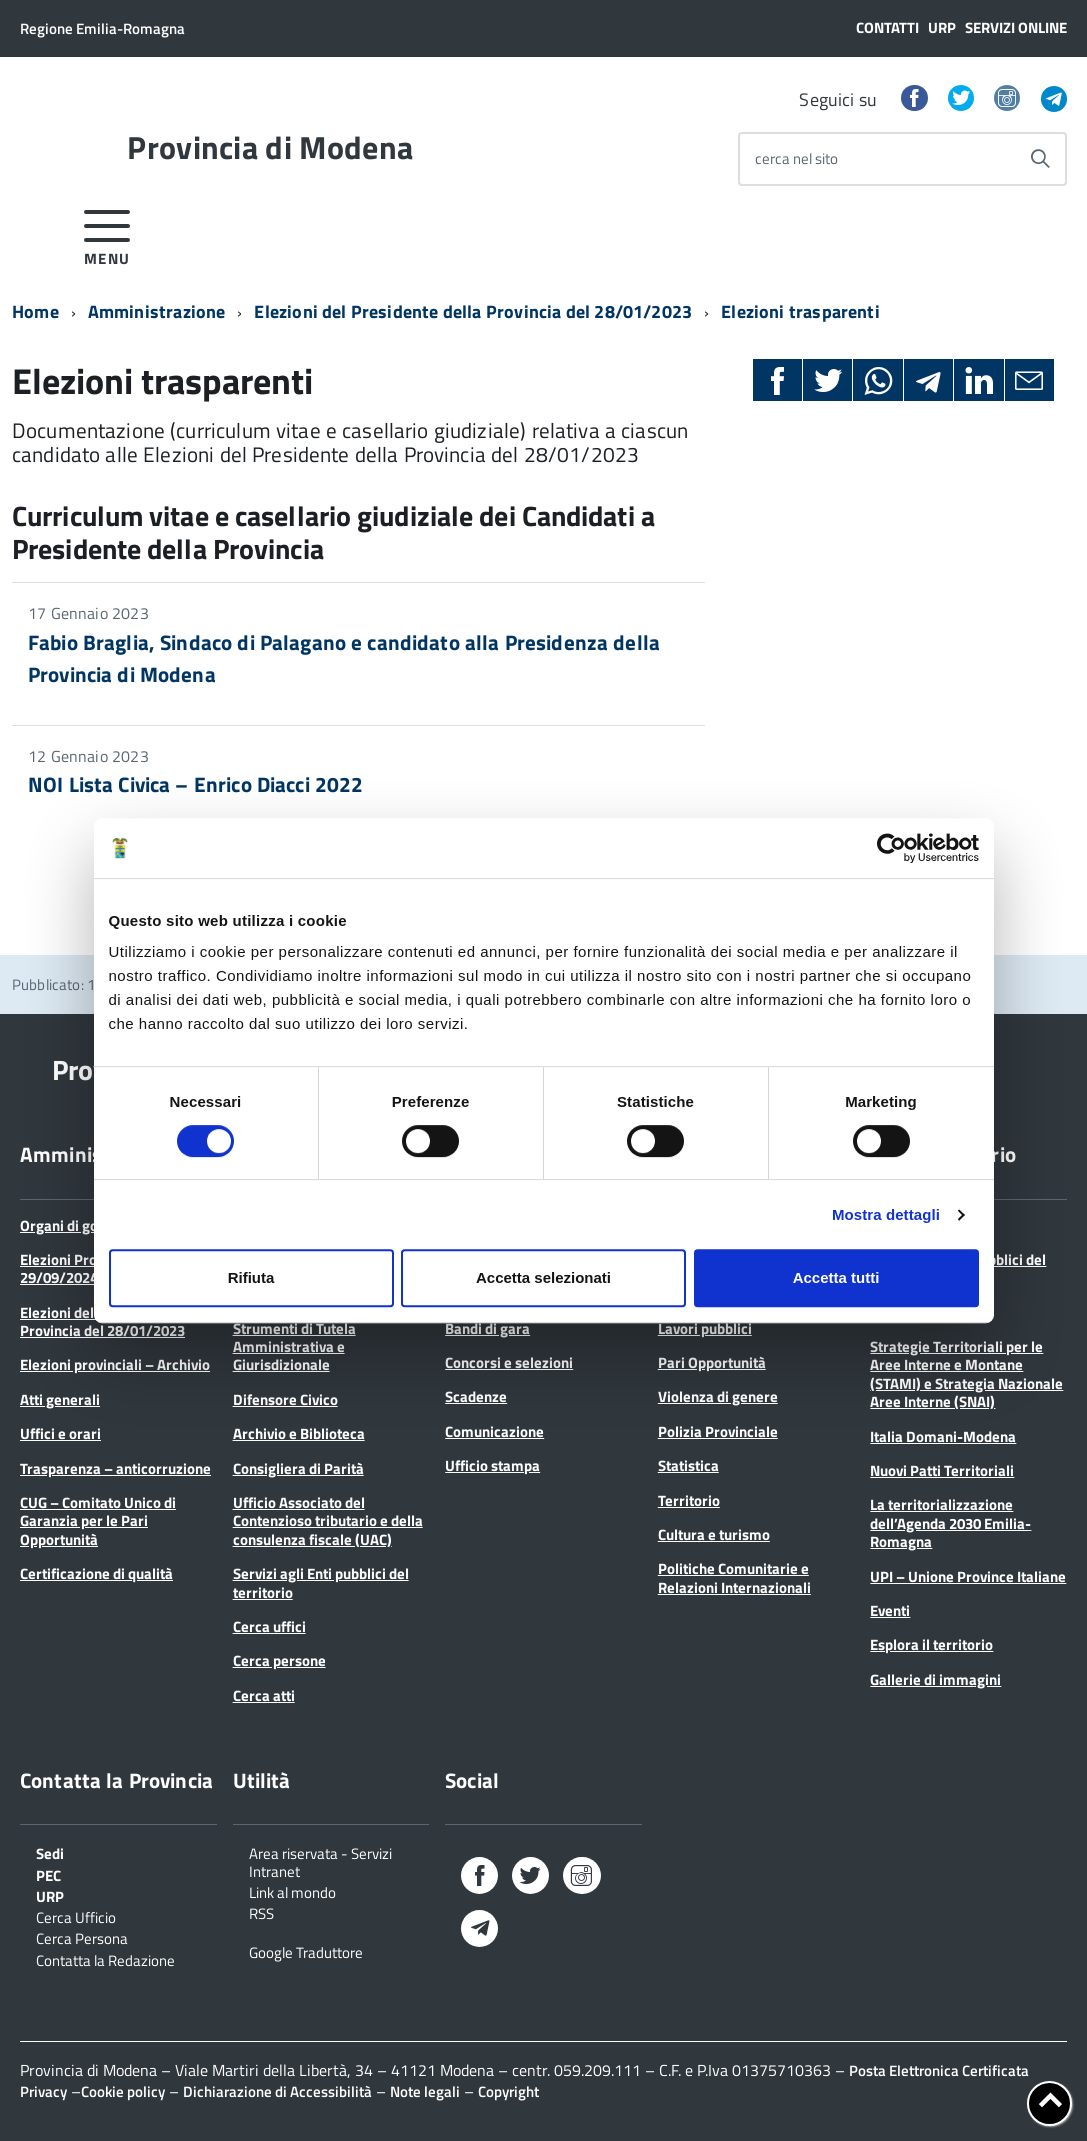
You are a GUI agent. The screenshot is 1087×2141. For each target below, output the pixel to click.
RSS (261, 1912)
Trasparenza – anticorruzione (115, 1468)
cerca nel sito (796, 158)
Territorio (689, 1500)
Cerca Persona (82, 1937)
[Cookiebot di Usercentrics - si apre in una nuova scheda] (891, 848)
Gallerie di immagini (935, 1679)
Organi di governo (77, 1225)
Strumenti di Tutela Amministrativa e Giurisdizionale (294, 1347)
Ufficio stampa (492, 1465)
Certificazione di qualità (96, 1573)
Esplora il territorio (931, 1644)
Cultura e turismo (714, 1534)
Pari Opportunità (712, 1362)
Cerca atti (264, 1695)
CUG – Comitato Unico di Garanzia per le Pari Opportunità (98, 1521)
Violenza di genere (718, 1396)
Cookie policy (123, 2091)
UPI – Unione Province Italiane (968, 1576)
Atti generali (60, 1399)
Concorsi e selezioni (509, 1362)
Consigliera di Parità (298, 1468)
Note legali (425, 2091)
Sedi (50, 1852)
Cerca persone (279, 1660)
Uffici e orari (60, 1433)
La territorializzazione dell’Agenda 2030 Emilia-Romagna (950, 1523)
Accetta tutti (836, 1277)
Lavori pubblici (705, 1328)
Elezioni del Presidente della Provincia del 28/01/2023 (473, 311)
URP (942, 27)
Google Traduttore (306, 1951)
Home (35, 311)
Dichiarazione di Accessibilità (277, 2091)
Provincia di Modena (270, 147)
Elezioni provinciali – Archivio (115, 1364)
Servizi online (1016, 27)
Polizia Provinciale (718, 1431)
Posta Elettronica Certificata (939, 2070)
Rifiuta (251, 1277)
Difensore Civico (285, 1399)
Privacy (43, 2091)
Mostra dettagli (886, 1214)
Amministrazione (157, 311)
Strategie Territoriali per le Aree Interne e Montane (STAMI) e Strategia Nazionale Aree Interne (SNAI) (966, 1374)
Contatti (887, 27)
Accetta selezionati (543, 1277)
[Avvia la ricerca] (1040, 159)
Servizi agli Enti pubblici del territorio (321, 1582)
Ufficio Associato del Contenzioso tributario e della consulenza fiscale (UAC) (328, 1521)
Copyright (508, 2091)
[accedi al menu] (107, 234)
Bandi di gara (487, 1328)
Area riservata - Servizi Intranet (320, 1861)
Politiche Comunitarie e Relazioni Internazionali (734, 1577)
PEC (48, 1874)
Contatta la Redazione (105, 1959)
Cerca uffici (269, 1626)
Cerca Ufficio (76, 1916)
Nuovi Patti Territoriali (942, 1470)
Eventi (890, 1610)
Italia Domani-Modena (943, 1436)
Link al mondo (292, 1891)
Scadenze (476, 1396)
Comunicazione (494, 1431)
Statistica (688, 1465)
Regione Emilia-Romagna (102, 28)
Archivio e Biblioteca (299, 1433)
